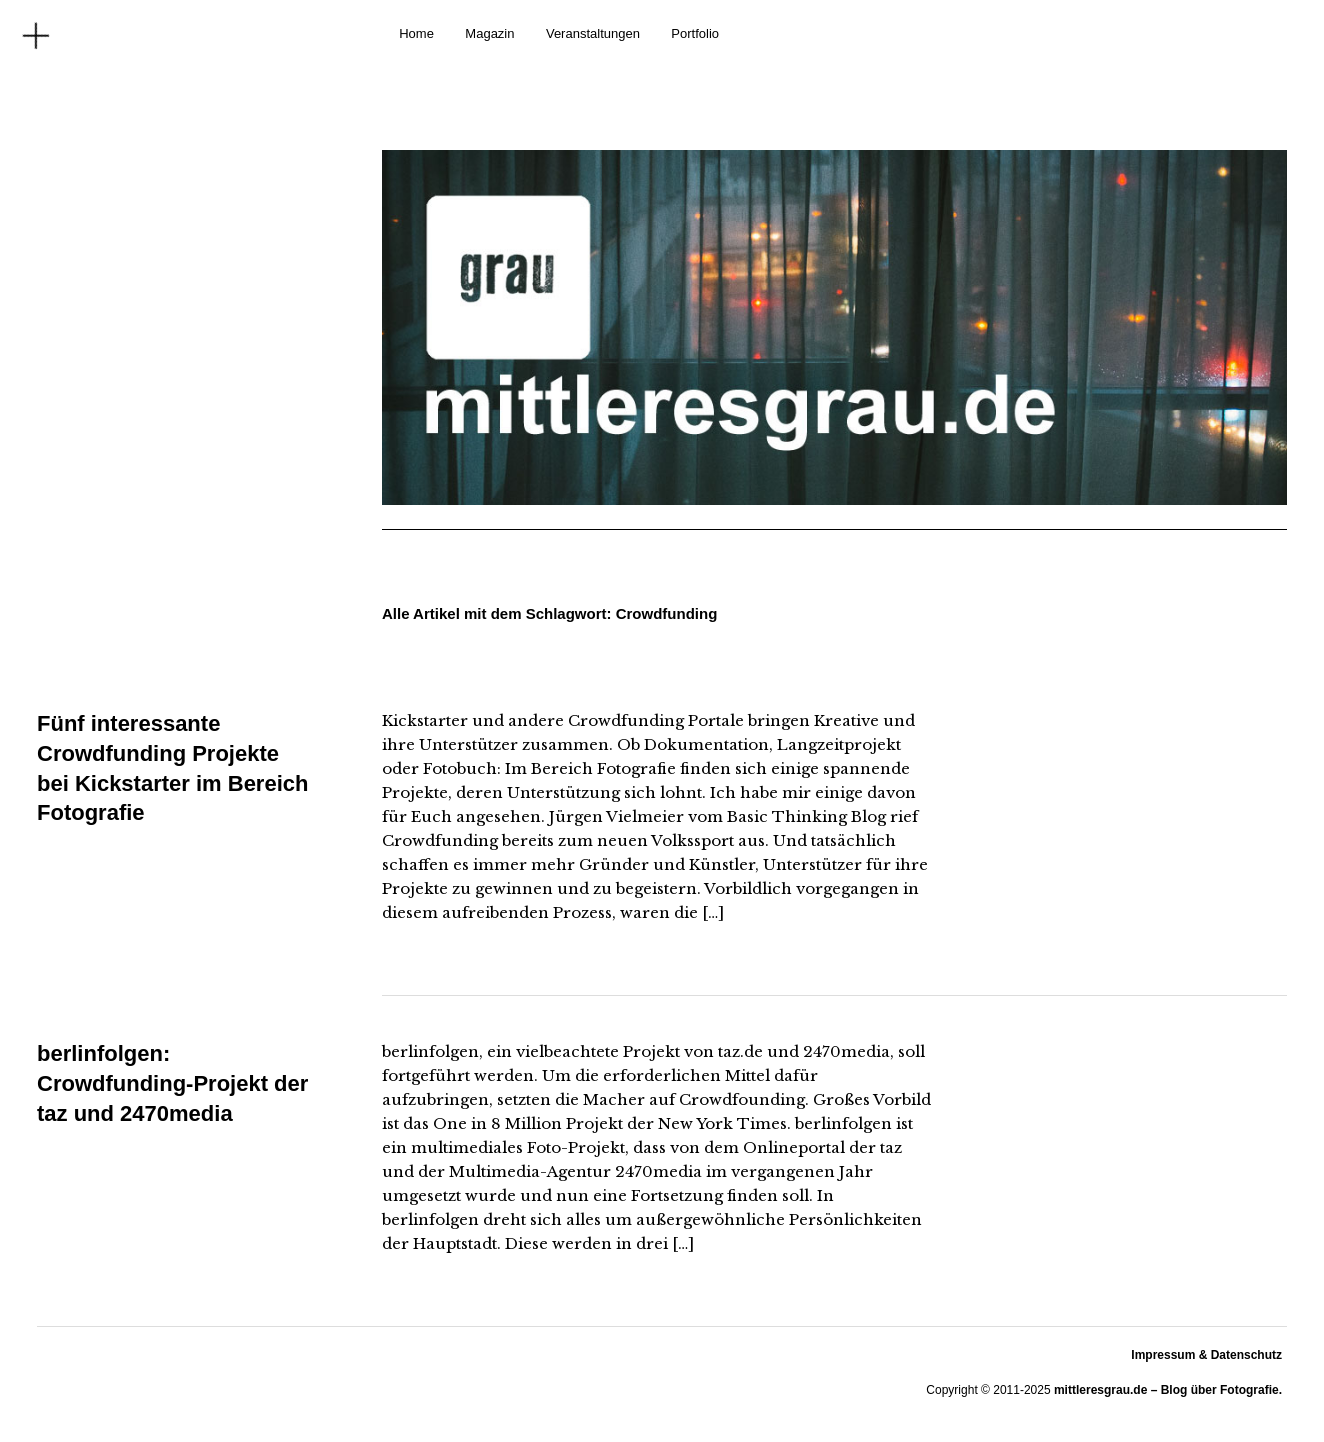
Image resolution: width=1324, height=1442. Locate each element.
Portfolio (695, 33)
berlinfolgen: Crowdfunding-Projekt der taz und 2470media (172, 1083)
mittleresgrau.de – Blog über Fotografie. (1168, 1390)
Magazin (489, 33)
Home (416, 33)
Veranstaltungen (593, 33)
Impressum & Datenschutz (1206, 1355)
